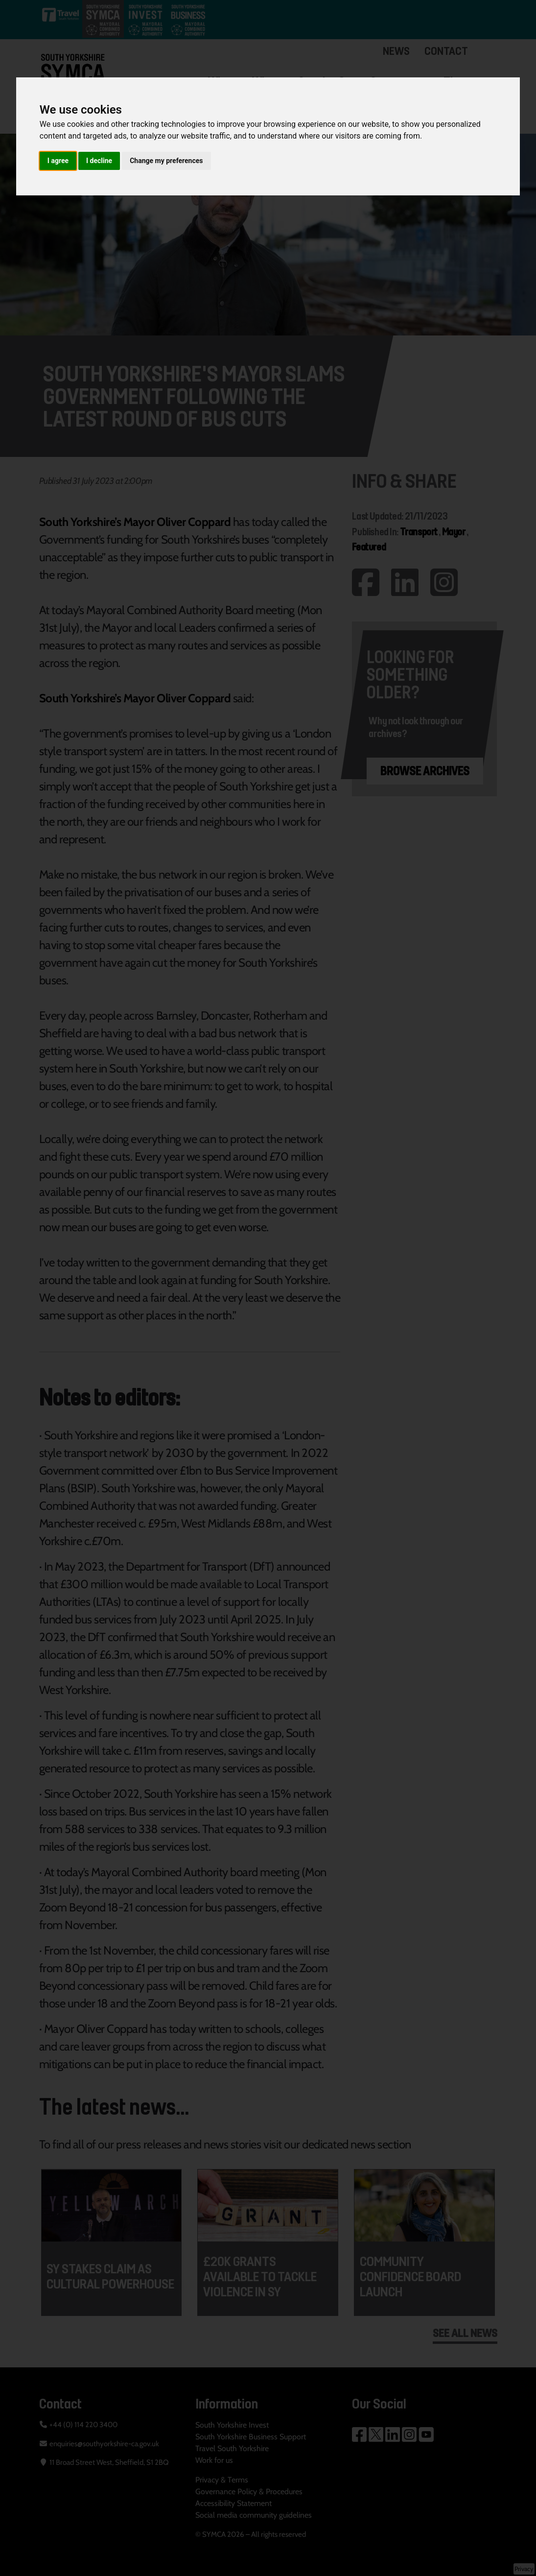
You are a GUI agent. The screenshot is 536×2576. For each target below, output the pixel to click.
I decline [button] (99, 161)
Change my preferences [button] (166, 161)
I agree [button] (58, 161)
